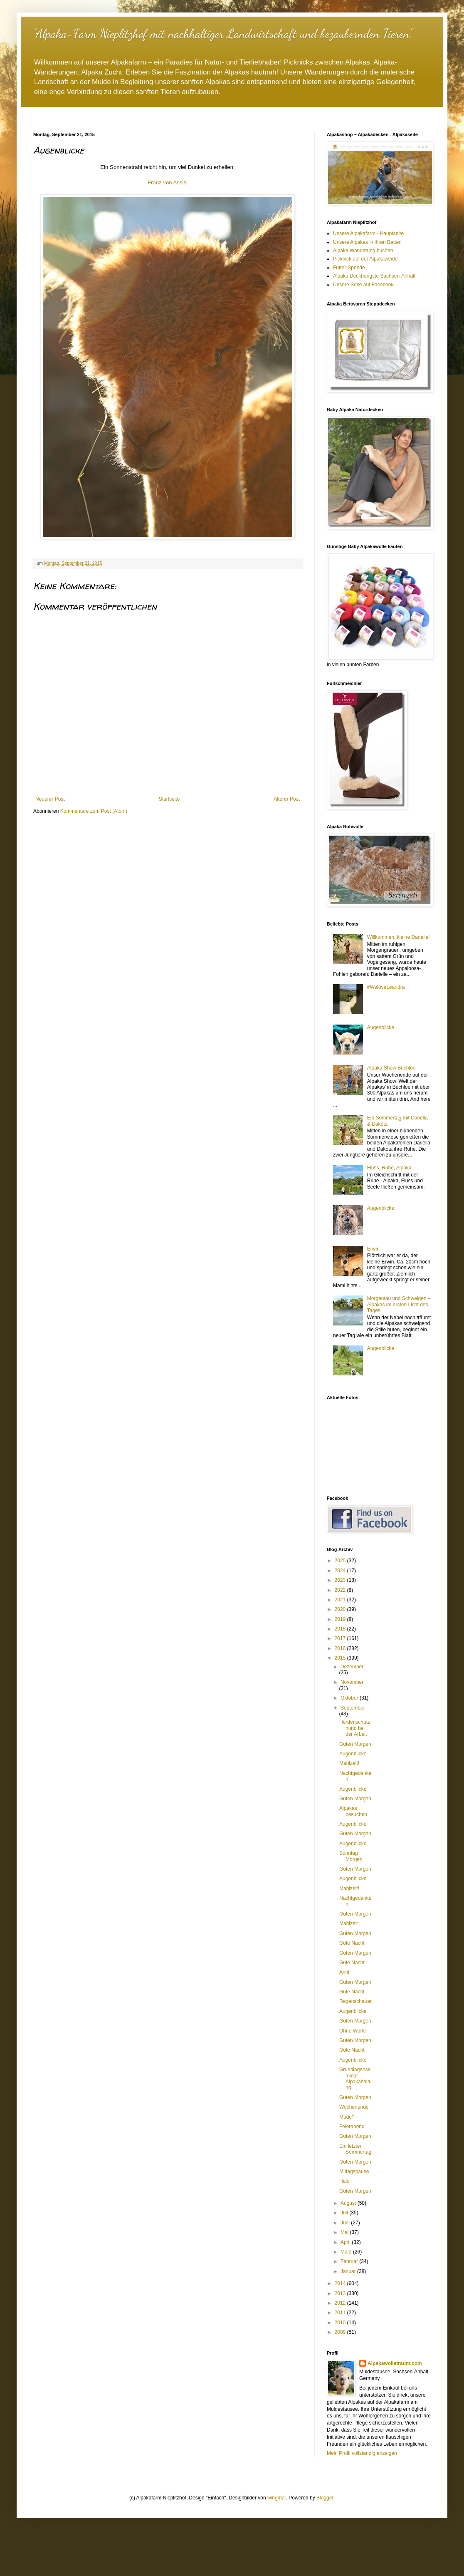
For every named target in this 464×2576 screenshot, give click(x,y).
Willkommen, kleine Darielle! (398, 937)
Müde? (347, 2117)
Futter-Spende (349, 268)
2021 (341, 1600)
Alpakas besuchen (353, 1811)
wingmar (276, 2498)
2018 (341, 1629)
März (347, 2252)
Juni (346, 2223)
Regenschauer (355, 2001)
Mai (345, 2232)
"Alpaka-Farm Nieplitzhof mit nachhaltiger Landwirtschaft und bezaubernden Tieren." (222, 33)
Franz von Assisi (168, 182)
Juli (345, 2213)
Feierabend (352, 2126)
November (352, 1682)
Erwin (373, 1249)
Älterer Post (287, 799)
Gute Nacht (352, 1943)
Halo (344, 2181)
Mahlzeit (348, 1923)
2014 (341, 2283)
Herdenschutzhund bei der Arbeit (354, 1728)
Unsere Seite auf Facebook (363, 285)
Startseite (169, 799)
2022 (341, 1590)
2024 (341, 1570)
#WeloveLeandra (386, 987)
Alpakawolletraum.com (395, 2363)
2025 (341, 1560)
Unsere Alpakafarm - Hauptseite (368, 233)
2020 (341, 1609)
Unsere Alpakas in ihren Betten (367, 242)
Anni (344, 1972)
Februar (350, 2261)
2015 (341, 1658)
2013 (341, 2293)
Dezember (352, 1667)
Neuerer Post (50, 799)
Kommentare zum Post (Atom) (93, 811)
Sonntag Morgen (351, 1856)
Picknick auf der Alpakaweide (365, 259)
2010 (341, 2322)
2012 (341, 2303)
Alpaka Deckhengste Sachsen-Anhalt (374, 276)
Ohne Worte (352, 2031)
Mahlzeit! (349, 1763)
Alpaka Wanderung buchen (363, 250)
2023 (341, 1580)
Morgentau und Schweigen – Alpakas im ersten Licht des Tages (399, 1304)
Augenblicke (380, 1027)
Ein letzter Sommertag (355, 2149)
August (349, 2203)
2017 (341, 1638)
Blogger (324, 2498)
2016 (341, 1648)
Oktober (350, 1698)
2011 (341, 2312)
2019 (341, 1619)
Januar (349, 2271)
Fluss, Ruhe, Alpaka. (390, 1168)
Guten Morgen (355, 1744)
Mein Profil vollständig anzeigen (362, 2453)
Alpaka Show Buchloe (391, 1068)
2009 (341, 2332)
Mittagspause (354, 2171)
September (353, 1708)
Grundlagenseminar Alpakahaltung (355, 2078)
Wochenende (354, 2107)
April (346, 2242)
